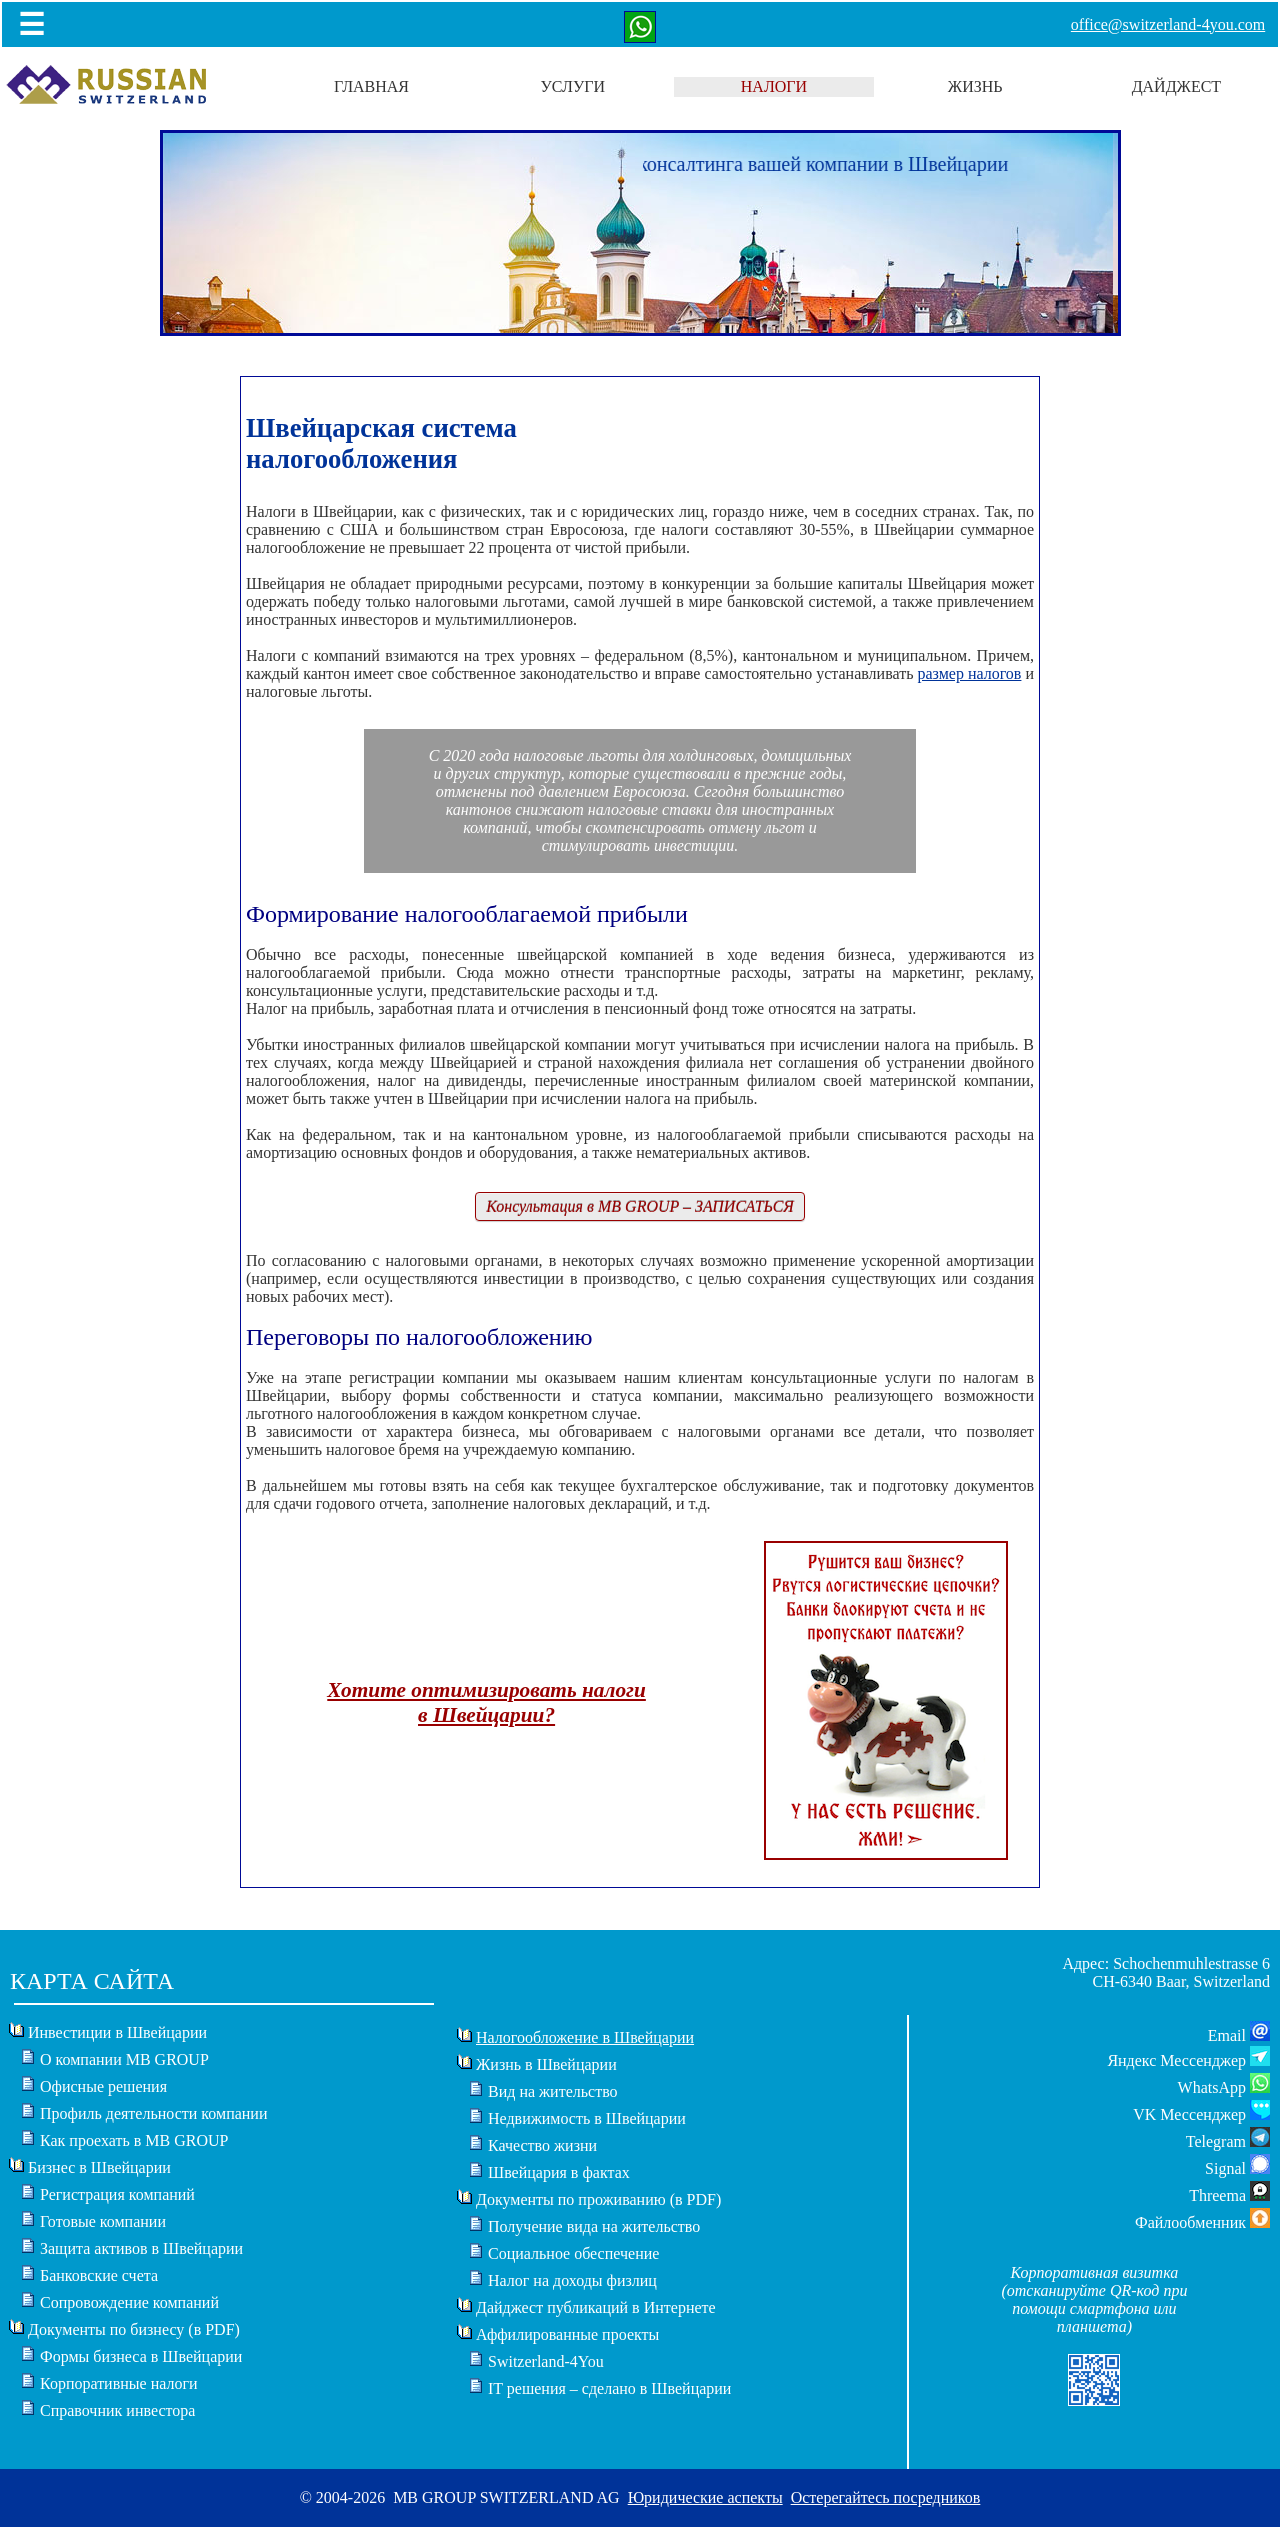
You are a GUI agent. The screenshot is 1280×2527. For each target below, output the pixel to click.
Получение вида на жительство (594, 2226)
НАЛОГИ (774, 86)
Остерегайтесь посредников (886, 2497)
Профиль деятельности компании (154, 2113)
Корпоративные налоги (119, 2383)
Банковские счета (99, 2275)
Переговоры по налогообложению (419, 1337)
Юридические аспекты (705, 2497)
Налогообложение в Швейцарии (585, 2037)
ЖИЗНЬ (975, 86)
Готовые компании (103, 2221)
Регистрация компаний (117, 2194)
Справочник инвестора (117, 2410)
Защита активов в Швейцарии (141, 2248)
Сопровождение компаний (129, 2302)
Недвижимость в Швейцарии (587, 2118)
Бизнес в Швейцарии (99, 2167)
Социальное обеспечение (573, 2253)
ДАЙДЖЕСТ (1177, 86)
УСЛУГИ (572, 86)
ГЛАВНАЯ (371, 86)
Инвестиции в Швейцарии (117, 2032)
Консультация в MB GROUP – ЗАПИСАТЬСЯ (640, 1206)
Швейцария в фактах (559, 2172)
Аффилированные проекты (567, 2334)
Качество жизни (542, 2145)
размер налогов (969, 673)
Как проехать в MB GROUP (134, 2140)
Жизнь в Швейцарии (546, 2064)
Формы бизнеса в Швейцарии (141, 2356)
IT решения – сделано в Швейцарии (609, 2388)
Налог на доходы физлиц (572, 2280)
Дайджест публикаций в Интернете (596, 2307)
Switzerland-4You (546, 2361)
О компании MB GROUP (124, 2059)
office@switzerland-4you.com (1168, 24)
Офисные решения (103, 2086)
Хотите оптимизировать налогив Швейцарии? (486, 1702)
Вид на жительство (553, 2091)
